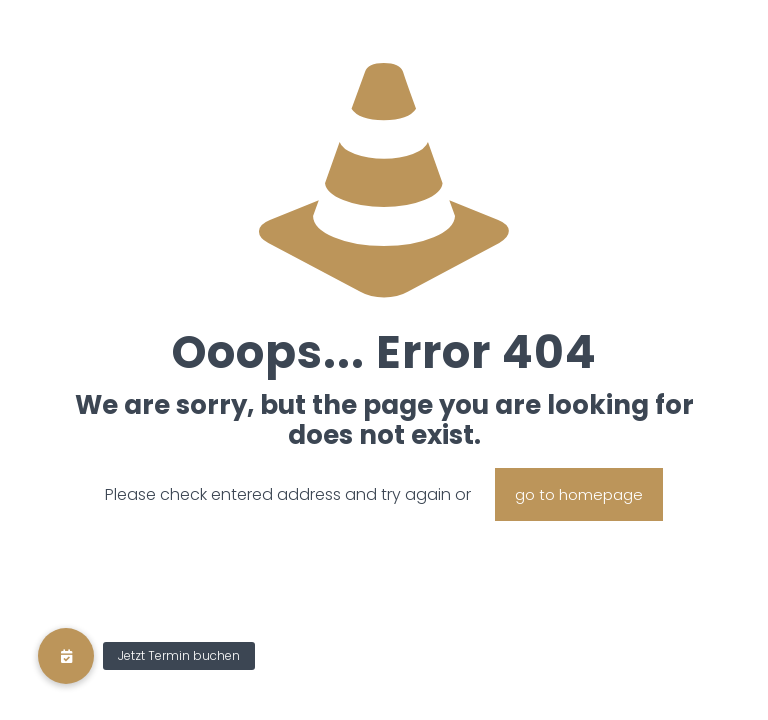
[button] (66, 656)
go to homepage (579, 494)
